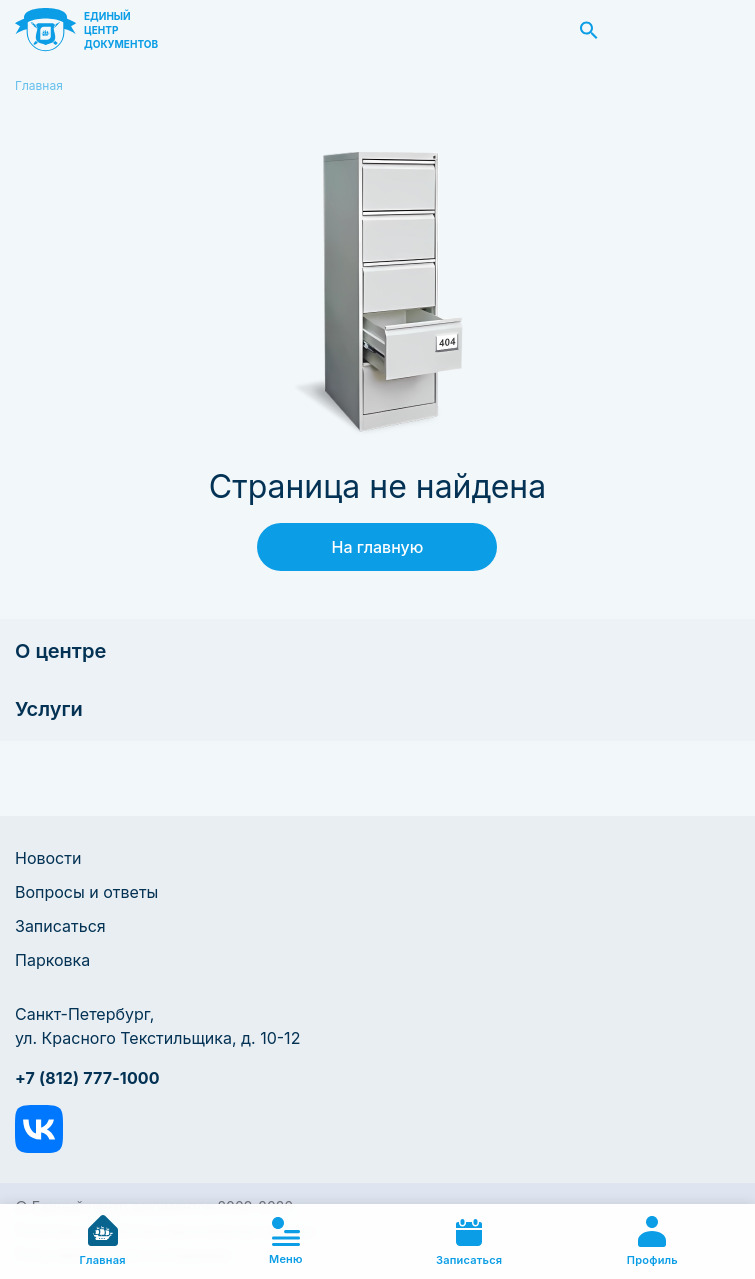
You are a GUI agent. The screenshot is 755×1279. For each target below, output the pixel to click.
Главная (39, 85)
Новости (48, 858)
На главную (378, 547)
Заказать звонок (718, 30)
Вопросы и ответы (86, 892)
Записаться (60, 926)
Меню (286, 1241)
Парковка (52, 960)
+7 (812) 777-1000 (87, 1078)
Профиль (652, 1241)
